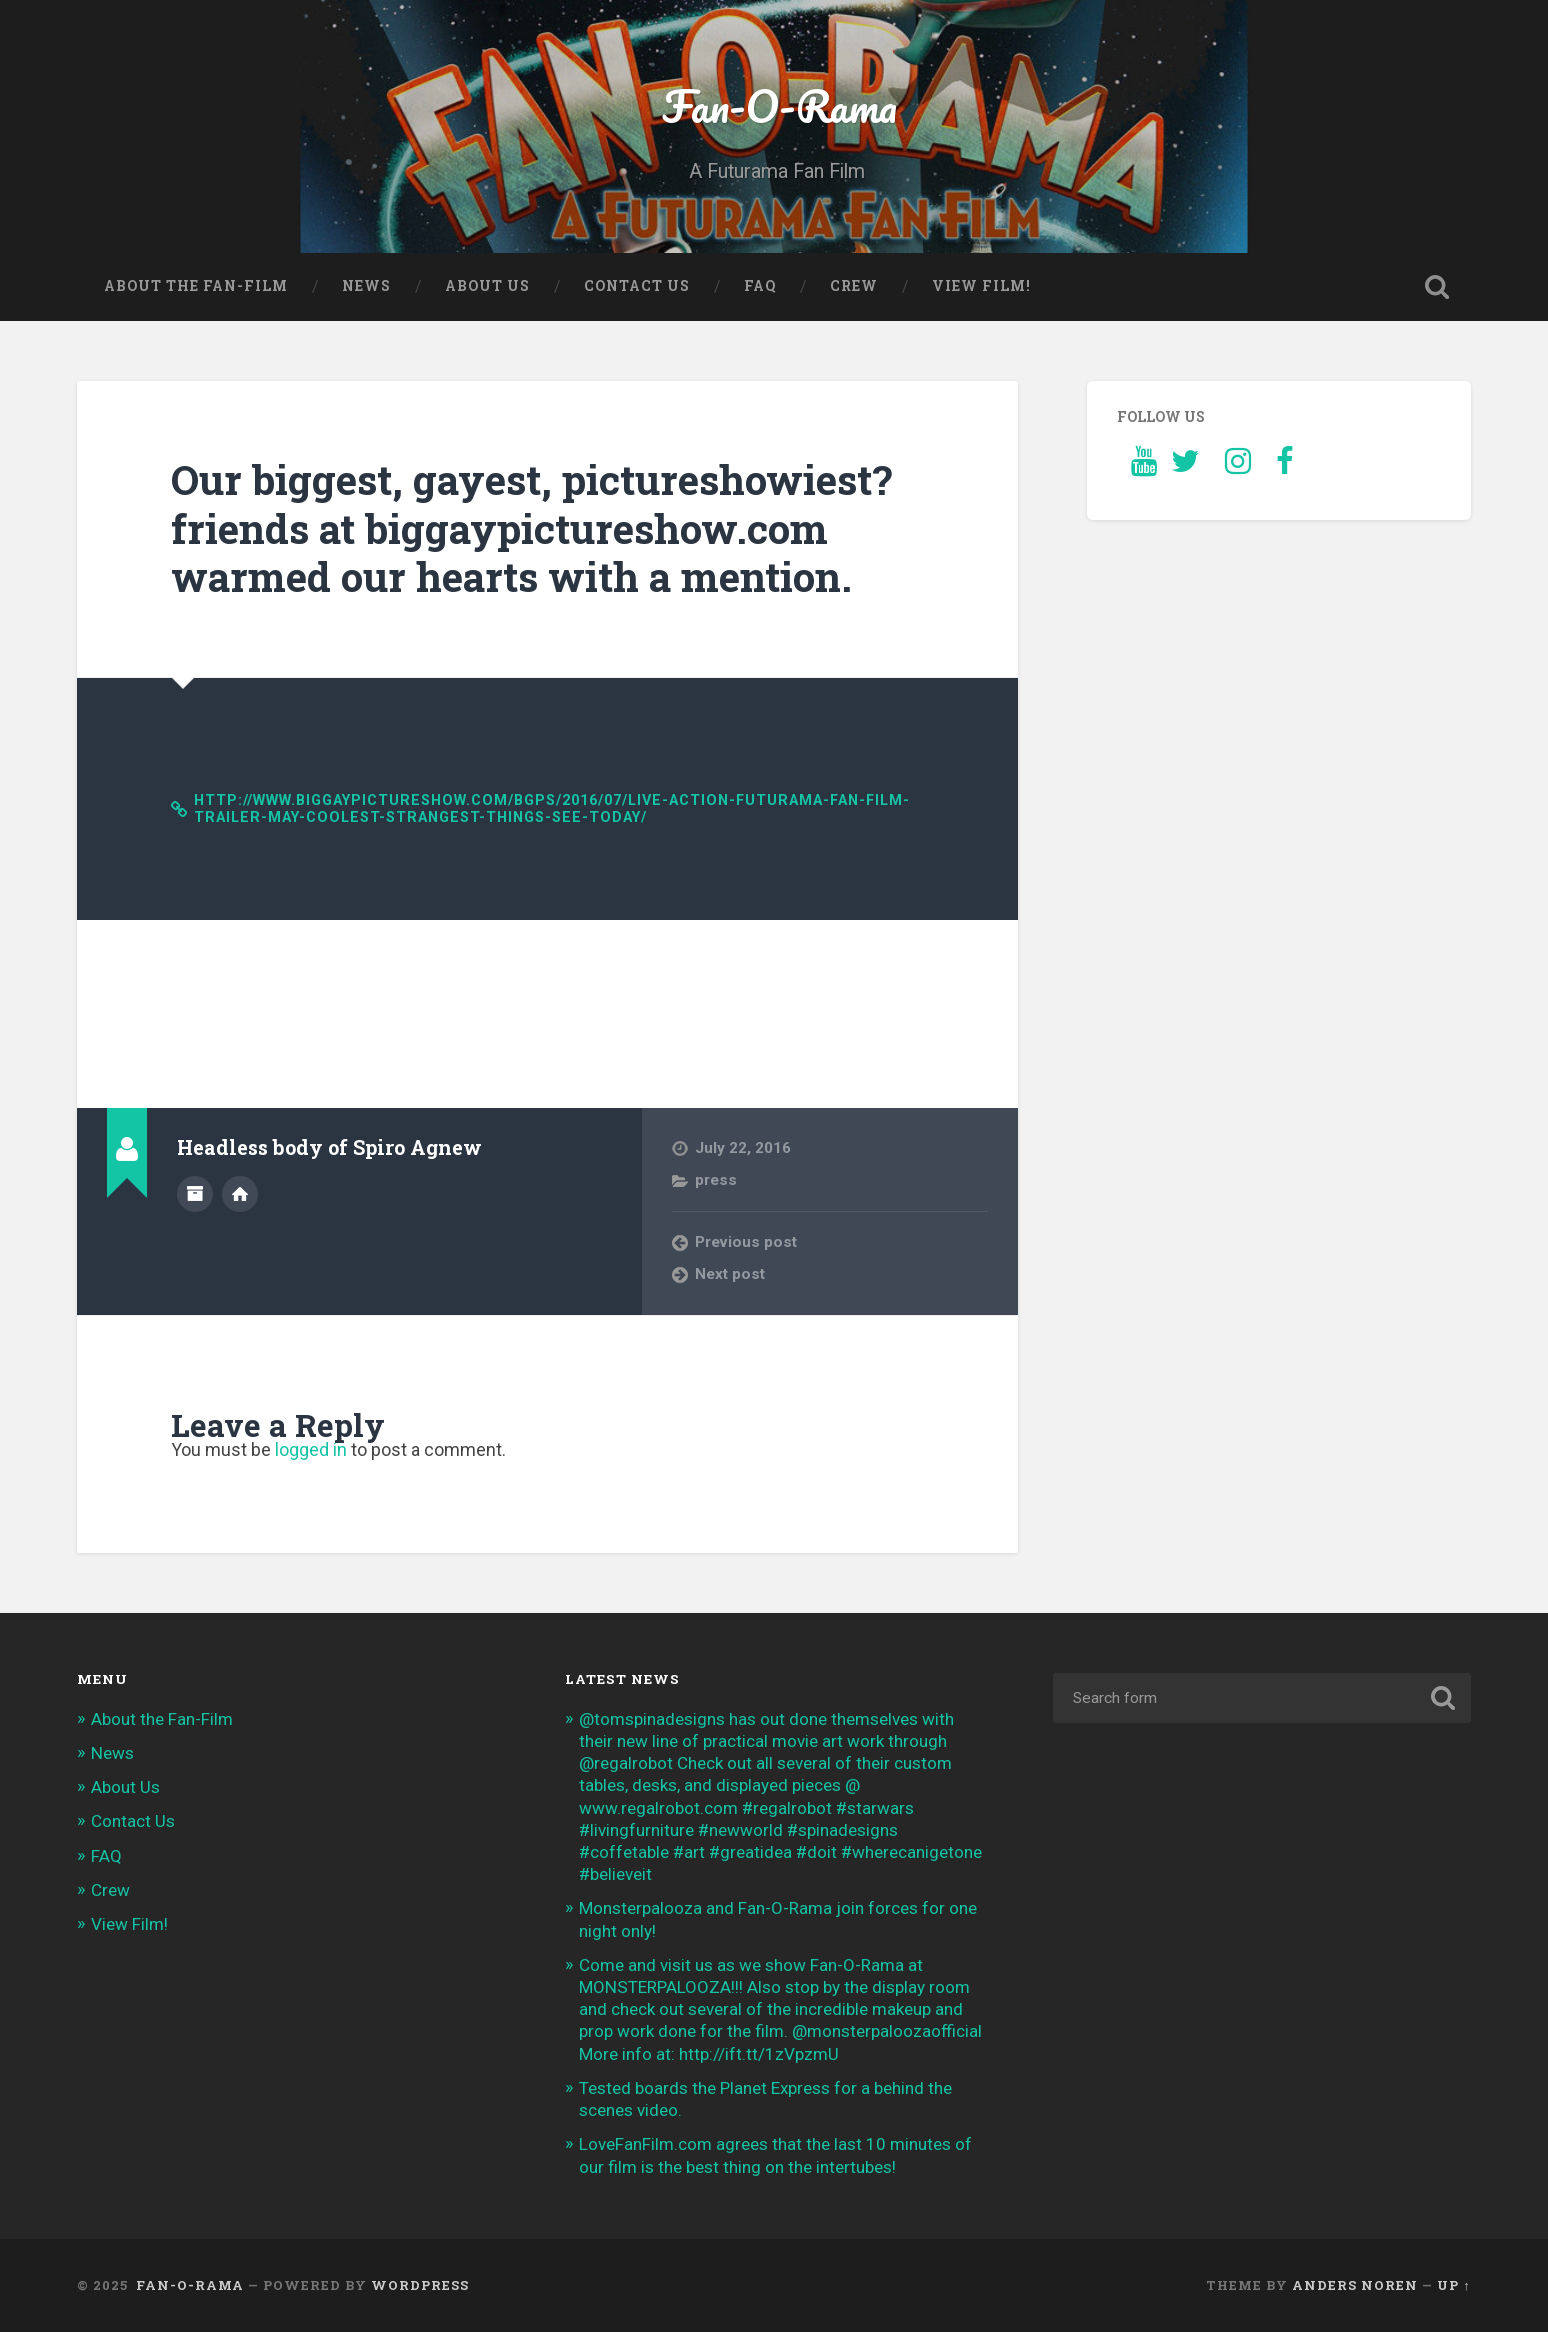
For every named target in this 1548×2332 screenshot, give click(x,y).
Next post (730, 1274)
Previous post (746, 1242)
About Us (487, 286)
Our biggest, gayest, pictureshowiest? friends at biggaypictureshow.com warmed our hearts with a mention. (531, 528)
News (366, 286)
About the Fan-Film (196, 286)
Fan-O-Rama (774, 105)
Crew (854, 286)
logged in (311, 1449)
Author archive (195, 1194)
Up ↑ (1453, 2285)
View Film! (981, 286)
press (716, 1180)
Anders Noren (1355, 2285)
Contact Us (637, 286)
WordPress (420, 2285)
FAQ (760, 286)
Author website (240, 1194)
